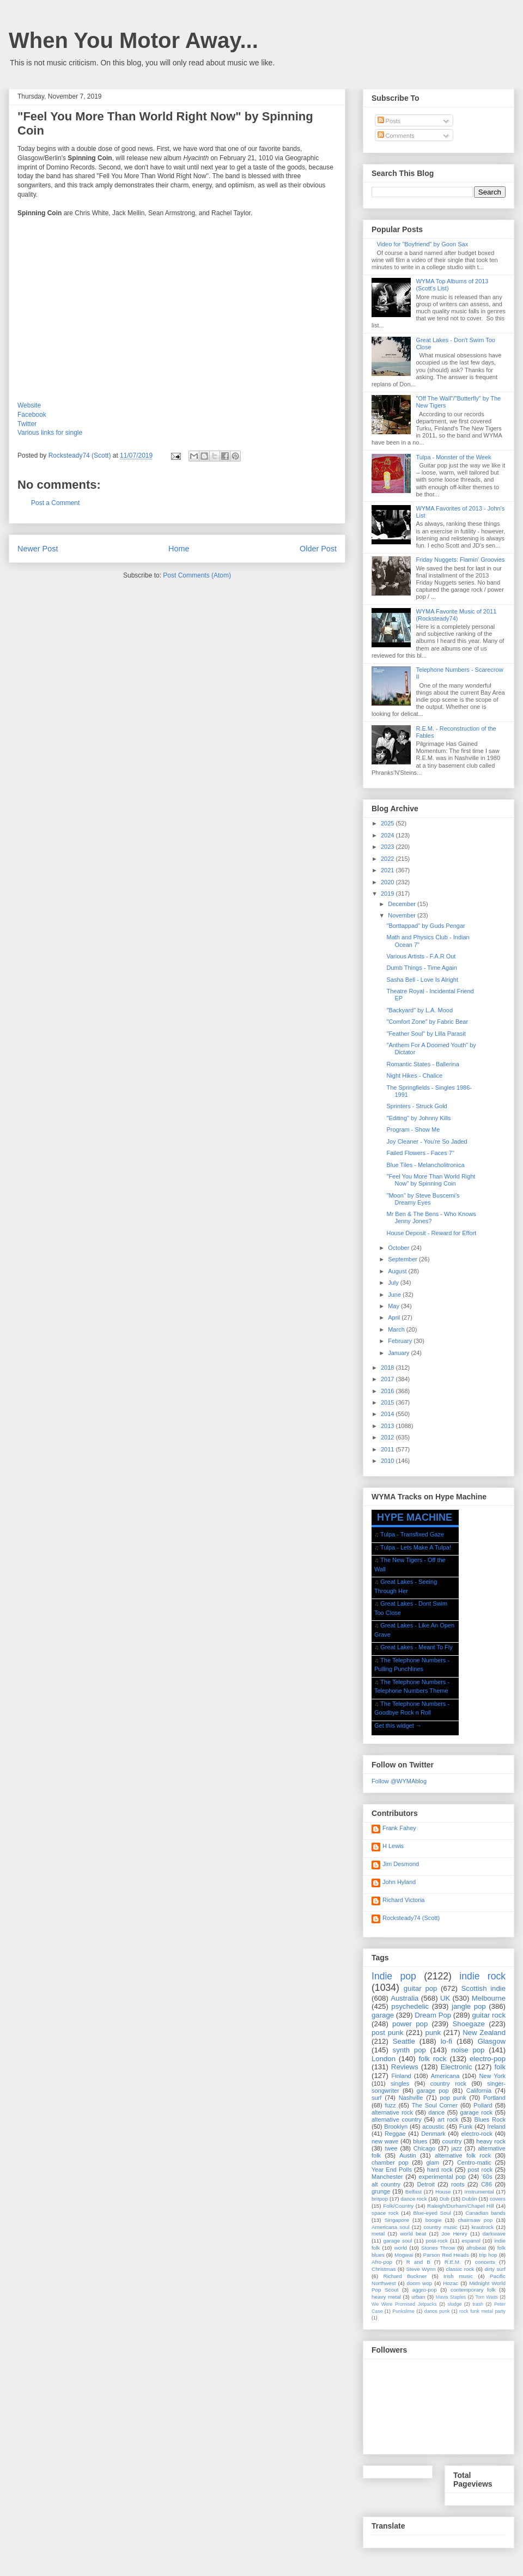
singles (400, 2083)
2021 (388, 870)
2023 (388, 846)
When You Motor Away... (133, 40)
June (395, 1294)
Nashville (411, 2097)
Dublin (469, 2199)
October (399, 1247)
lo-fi (446, 2041)
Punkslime (403, 2311)
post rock (480, 2169)
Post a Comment (55, 503)
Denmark (433, 2133)
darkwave (494, 2234)
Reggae (395, 2133)
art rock (447, 2119)
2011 (388, 1449)
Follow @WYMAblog (399, 1781)
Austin (407, 2155)
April (395, 1317)
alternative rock (392, 2112)
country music (440, 2227)
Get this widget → (398, 1725)
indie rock (482, 1976)
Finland (401, 2076)
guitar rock (489, 2015)
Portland (494, 2097)
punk (433, 2032)
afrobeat (476, 2248)
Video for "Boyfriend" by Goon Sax (422, 244)
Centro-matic (474, 2162)
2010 (388, 1460)
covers (498, 2199)
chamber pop (390, 2162)
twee (391, 2148)
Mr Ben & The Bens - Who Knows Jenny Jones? (431, 1217)
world (400, 2248)
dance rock (413, 2199)
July (394, 1282)
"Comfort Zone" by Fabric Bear (427, 1021)
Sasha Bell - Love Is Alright (422, 979)
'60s (487, 2176)
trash (477, 2304)
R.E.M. (453, 2262)
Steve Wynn (421, 2269)
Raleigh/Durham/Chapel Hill (460, 2206)
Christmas (384, 2269)
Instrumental (479, 2192)
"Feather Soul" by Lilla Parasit (425, 1033)
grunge (381, 2191)
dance (436, 2112)
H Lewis (393, 1846)
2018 (388, 1367)
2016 (388, 1391)
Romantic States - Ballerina (422, 1064)
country (451, 2141)
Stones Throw (438, 2248)
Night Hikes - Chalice (414, 1075)
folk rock (432, 2059)
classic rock (460, 2269)
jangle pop (469, 2006)
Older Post (318, 548)
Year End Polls (392, 2169)
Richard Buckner (405, 2276)
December (402, 904)
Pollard (482, 2105)
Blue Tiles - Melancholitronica (425, 1165)
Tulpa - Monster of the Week (453, 457)
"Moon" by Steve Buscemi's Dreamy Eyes (422, 1199)
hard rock (440, 2169)
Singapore (397, 2220)
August (398, 1271)
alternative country (397, 2119)
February (400, 1341)
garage (383, 2015)
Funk (465, 2126)
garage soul (397, 2241)
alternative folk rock (463, 2155)
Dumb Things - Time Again (421, 967)
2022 (388, 858)
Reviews (404, 2067)
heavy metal (386, 2297)
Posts (389, 121)
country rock (448, 2083)
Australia (404, 1998)
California (478, 2090)
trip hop (488, 2255)
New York (492, 2076)
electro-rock (476, 2133)
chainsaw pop (475, 2220)
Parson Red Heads (446, 2255)
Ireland (496, 2126)
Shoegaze (469, 2024)
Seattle (404, 2041)
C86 (486, 2184)
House (443, 2192)
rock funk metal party (482, 2311)
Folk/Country (398, 2206)
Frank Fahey (399, 1828)
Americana (445, 2076)
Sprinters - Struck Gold (416, 1106)
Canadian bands (485, 2213)
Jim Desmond (400, 1864)
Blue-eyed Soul (432, 2213)
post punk (387, 2032)
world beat (413, 2234)
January (399, 1353)
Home (178, 548)
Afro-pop (382, 2262)
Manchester (387, 2176)
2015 (388, 1402)
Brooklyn (396, 2126)
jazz (456, 2148)
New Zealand (484, 2032)
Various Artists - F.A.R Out (420, 956)
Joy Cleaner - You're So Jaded (426, 1141)
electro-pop (488, 2059)
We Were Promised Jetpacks (404, 2304)
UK (445, 1998)
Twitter (27, 424)
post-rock (436, 2241)
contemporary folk (473, 2290)
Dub (444, 2199)
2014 (388, 1414)
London (384, 2059)
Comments (396, 135)
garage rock (476, 2112)
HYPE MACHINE (414, 1517)
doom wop (419, 2283)
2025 (388, 823)
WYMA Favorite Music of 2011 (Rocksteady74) (456, 615)
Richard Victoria (403, 1900)
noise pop (467, 2050)
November (402, 915)
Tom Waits (486, 2297)
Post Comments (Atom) (197, 575)
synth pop (409, 2050)
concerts (485, 2262)
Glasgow (492, 2041)
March (397, 1329)
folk (500, 2067)
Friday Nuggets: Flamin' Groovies (460, 559)
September (403, 1259)
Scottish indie (483, 1988)
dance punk (437, 2311)
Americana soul (390, 2227)
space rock (385, 2213)
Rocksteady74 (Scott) (411, 1918)
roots (457, 2184)
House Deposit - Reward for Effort (431, 1233)
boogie (433, 2220)
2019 (388, 893)
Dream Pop (433, 2015)
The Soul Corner (435, 2105)
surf (376, 2097)
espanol (471, 2241)
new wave (385, 2141)
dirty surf (495, 2269)
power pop (410, 2024)
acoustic (433, 2126)
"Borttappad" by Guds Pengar (425, 925)
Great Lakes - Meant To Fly (416, 1647)
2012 (388, 1437)
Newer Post (37, 548)
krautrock (483, 2227)
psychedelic (410, 2006)
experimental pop (442, 2176)
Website (29, 405)
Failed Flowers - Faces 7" (420, 1153)
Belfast (413, 2192)
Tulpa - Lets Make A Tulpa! (415, 1547)
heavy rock (491, 2141)
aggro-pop (424, 2290)
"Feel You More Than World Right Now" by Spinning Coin (430, 1180)
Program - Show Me (413, 1129)
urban (418, 2297)
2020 (388, 882)
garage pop (433, 2090)
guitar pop (420, 1988)
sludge (455, 2304)
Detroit (425, 2184)
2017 (388, 1379)
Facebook (31, 414)
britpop (380, 2199)
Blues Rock (490, 2119)
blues (420, 2141)
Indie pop (394, 1976)
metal (378, 2234)
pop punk (453, 2097)
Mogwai (403, 2255)
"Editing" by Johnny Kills (418, 1118)
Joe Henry (454, 2234)
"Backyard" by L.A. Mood (419, 1010)
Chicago (424, 2148)
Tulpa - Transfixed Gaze (412, 1534)
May (394, 1306)
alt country (386, 2184)
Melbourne (489, 1998)
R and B (418, 2262)
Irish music (458, 2276)
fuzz (390, 2105)
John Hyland (399, 1882)
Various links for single (49, 432)
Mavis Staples (451, 2297)
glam (432, 2162)
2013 (388, 1426)
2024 (388, 835)
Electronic (456, 2067)
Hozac (450, 2283)
